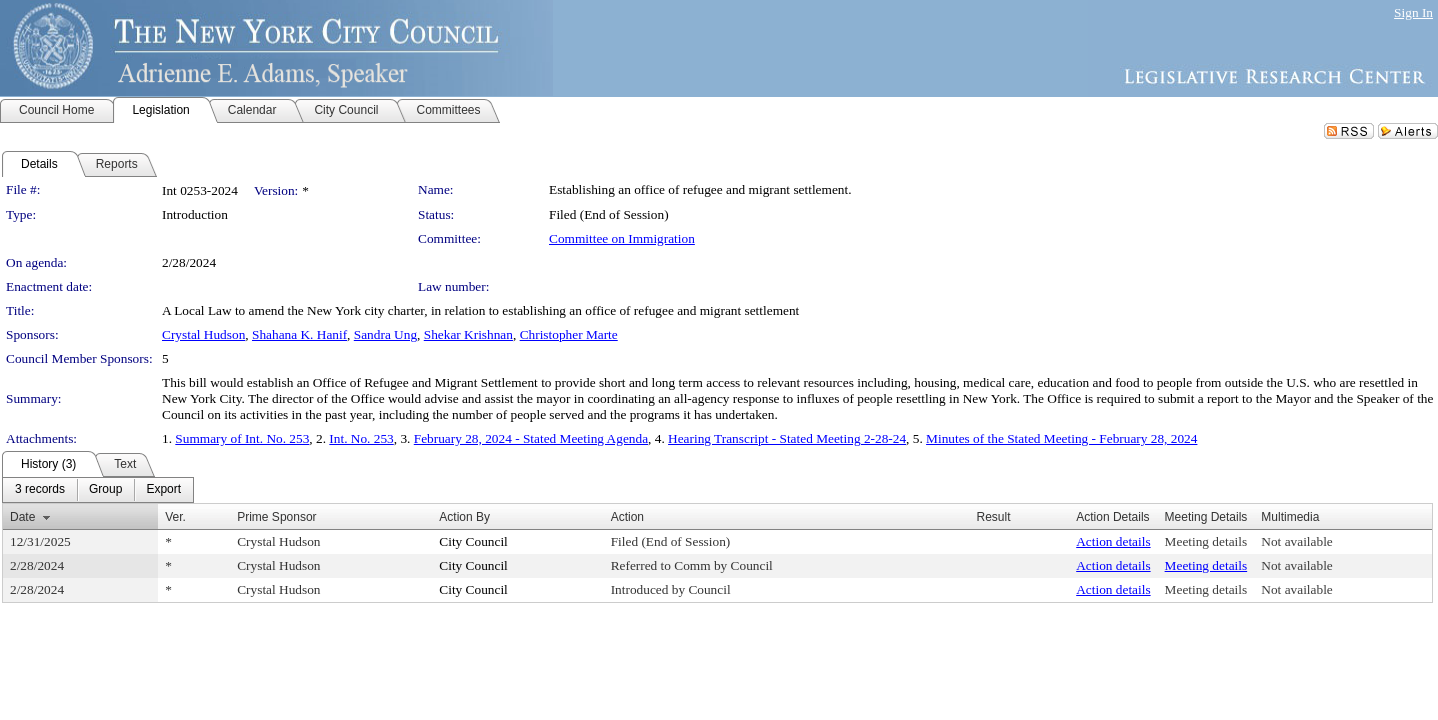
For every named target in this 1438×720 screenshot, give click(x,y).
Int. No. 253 (361, 438)
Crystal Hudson (203, 334)
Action (627, 517)
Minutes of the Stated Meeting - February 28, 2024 (1061, 438)
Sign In (1413, 12)
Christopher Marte (569, 334)
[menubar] (98, 490)
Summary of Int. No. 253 (242, 438)
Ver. (175, 517)
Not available (1296, 541)
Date (22, 517)
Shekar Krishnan (468, 334)
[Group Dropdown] (105, 490)
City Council (473, 541)
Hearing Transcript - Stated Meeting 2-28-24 (787, 438)
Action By (464, 517)
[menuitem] (40, 490)
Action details (1113, 541)
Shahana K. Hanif (299, 334)
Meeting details (1206, 541)
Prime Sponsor (276, 517)
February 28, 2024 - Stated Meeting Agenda (531, 438)
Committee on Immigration (622, 238)
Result (993, 517)
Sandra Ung (385, 334)
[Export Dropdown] (163, 490)
